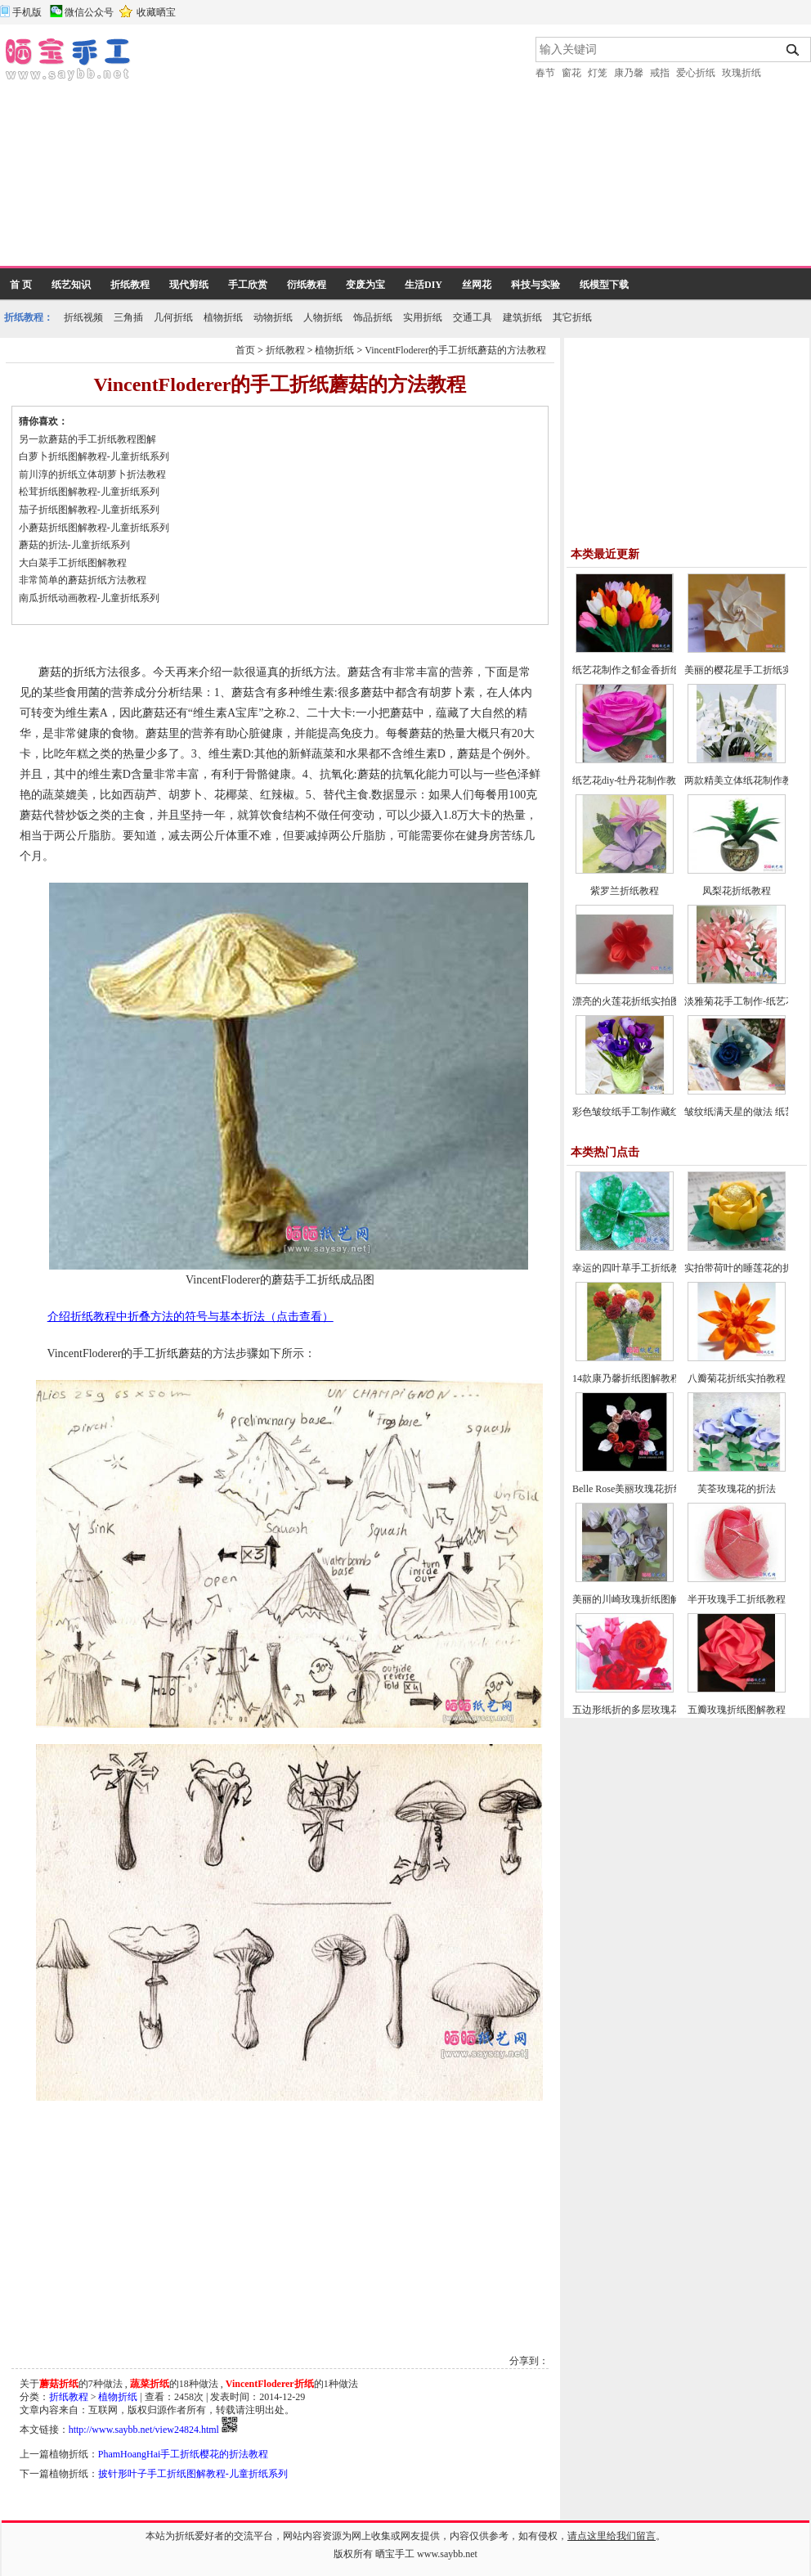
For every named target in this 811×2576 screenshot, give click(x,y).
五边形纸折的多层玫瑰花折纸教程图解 (655, 1709)
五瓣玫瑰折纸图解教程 (737, 1709)
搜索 (793, 49)
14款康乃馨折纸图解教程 (626, 1378)
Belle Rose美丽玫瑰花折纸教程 (637, 1489)
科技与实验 (535, 284)
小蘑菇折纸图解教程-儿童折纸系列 (94, 527)
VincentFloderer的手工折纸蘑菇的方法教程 (455, 350)
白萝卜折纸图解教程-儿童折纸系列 (94, 456)
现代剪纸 (188, 284)
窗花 (571, 73)
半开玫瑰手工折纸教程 (737, 1599)
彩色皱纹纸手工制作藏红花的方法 (645, 1111)
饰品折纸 (372, 317)
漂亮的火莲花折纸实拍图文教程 (641, 1001)
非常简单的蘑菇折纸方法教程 (82, 580)
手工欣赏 (247, 284)
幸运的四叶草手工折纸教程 (631, 1268)
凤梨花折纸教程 (736, 891)
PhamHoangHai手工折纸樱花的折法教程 (183, 2454)
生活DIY (423, 284)
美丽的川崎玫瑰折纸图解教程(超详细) (654, 1599)
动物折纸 (273, 317)
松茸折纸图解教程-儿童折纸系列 (89, 491)
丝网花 (476, 284)
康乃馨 (628, 73)
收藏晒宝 (156, 12)
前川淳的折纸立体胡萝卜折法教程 (92, 474)
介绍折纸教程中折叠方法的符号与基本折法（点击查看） (190, 1316)
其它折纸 (572, 317)
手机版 (27, 12)
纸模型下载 (604, 284)
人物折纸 (323, 317)
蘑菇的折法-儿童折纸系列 (74, 545)
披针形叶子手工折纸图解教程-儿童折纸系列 (193, 2473)
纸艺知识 (71, 284)
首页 (245, 350)
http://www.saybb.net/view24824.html (144, 2429)
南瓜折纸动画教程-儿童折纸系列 (89, 598)
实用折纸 (422, 317)
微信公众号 (89, 12)
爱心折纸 (695, 73)
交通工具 (472, 317)
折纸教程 (130, 284)
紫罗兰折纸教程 (624, 891)
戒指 (660, 73)
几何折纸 (173, 317)
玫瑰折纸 (741, 73)
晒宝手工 (394, 2554)
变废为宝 (365, 284)
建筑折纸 (522, 317)
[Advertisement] (291, 151)
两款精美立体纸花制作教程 (743, 780)
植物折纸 (223, 317)
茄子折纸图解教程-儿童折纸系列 (89, 509)
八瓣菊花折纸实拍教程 (737, 1378)
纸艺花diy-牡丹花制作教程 (629, 780)
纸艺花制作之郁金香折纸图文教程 (645, 670)
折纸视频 (83, 317)
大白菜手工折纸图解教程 (73, 563)
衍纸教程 (306, 284)
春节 (545, 73)
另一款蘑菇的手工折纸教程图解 (87, 439)
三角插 (128, 317)
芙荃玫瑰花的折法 (736, 1489)
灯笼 (597, 73)
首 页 (21, 284)
